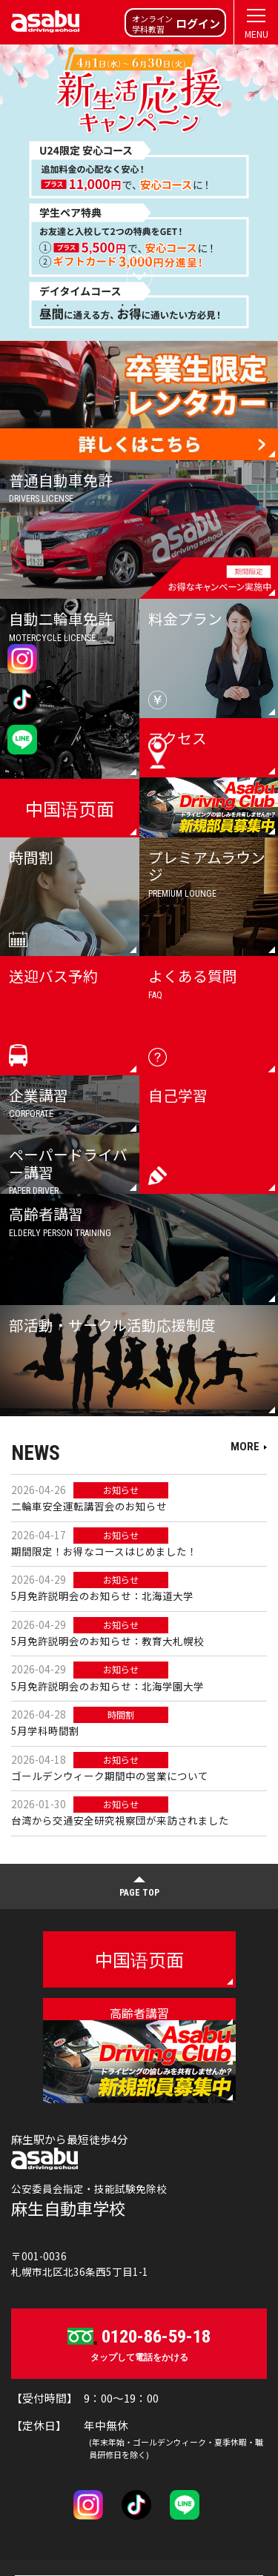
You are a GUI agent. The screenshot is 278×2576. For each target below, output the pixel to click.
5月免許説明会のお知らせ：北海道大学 (102, 1595)
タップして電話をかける (139, 2343)
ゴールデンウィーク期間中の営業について (109, 1775)
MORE (245, 1446)
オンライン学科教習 (176, 24)
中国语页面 (139, 1959)
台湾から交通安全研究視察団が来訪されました (120, 1820)
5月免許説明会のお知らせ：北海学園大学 (107, 1686)
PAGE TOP (139, 1893)
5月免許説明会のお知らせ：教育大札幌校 (107, 1640)
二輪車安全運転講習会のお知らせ (89, 1505)
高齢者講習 (139, 2013)
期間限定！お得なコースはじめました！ (104, 1551)
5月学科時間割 (45, 1730)
